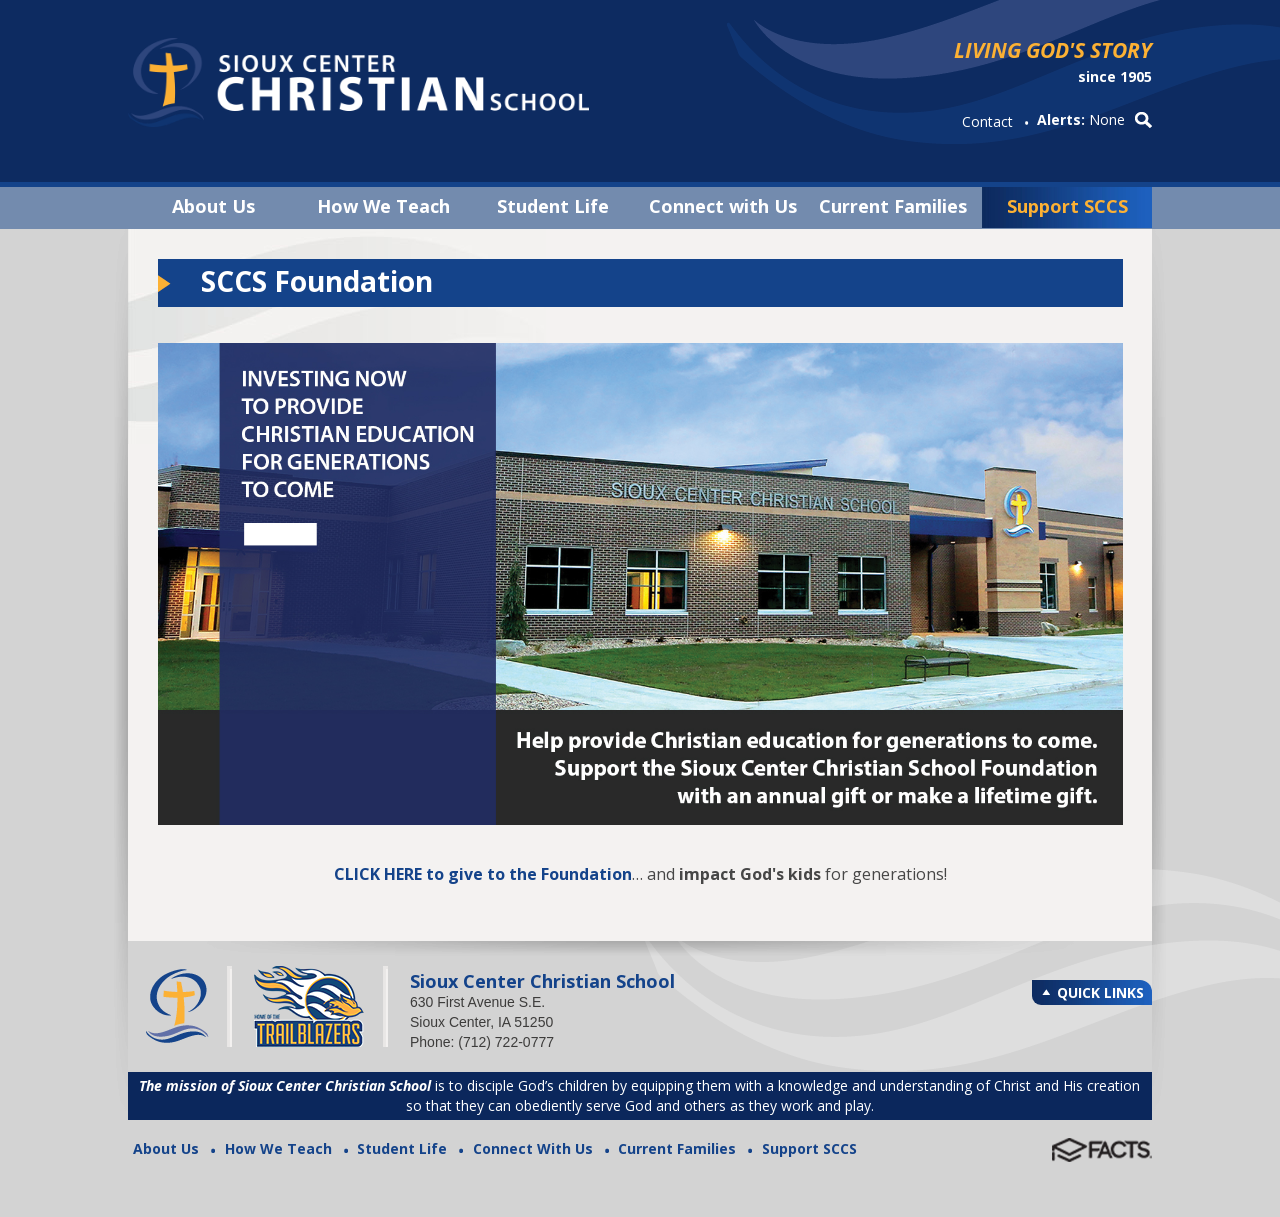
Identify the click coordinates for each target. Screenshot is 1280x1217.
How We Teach (383, 206)
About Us (213, 206)
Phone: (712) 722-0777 (482, 1042)
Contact (987, 121)
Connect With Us (533, 1148)
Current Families (893, 206)
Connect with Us (723, 206)
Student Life (553, 206)
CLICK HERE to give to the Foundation (483, 874)
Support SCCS (1067, 206)
